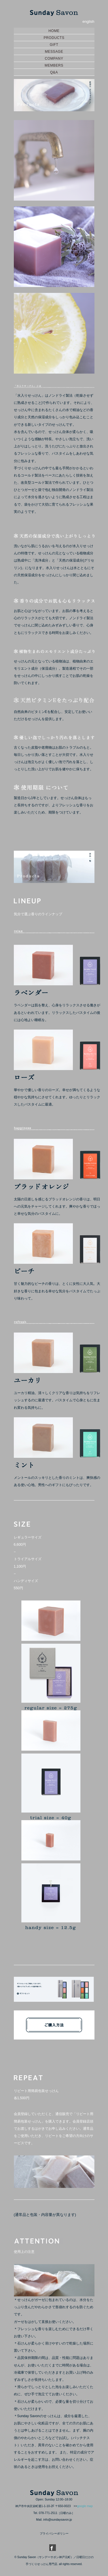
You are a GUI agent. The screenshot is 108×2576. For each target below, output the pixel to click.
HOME (53, 31)
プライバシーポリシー (54, 2533)
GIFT (54, 45)
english (88, 21)
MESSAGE (54, 52)
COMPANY (54, 59)
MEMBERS (54, 65)
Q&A (54, 72)
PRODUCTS (53, 38)
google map (85, 2506)
